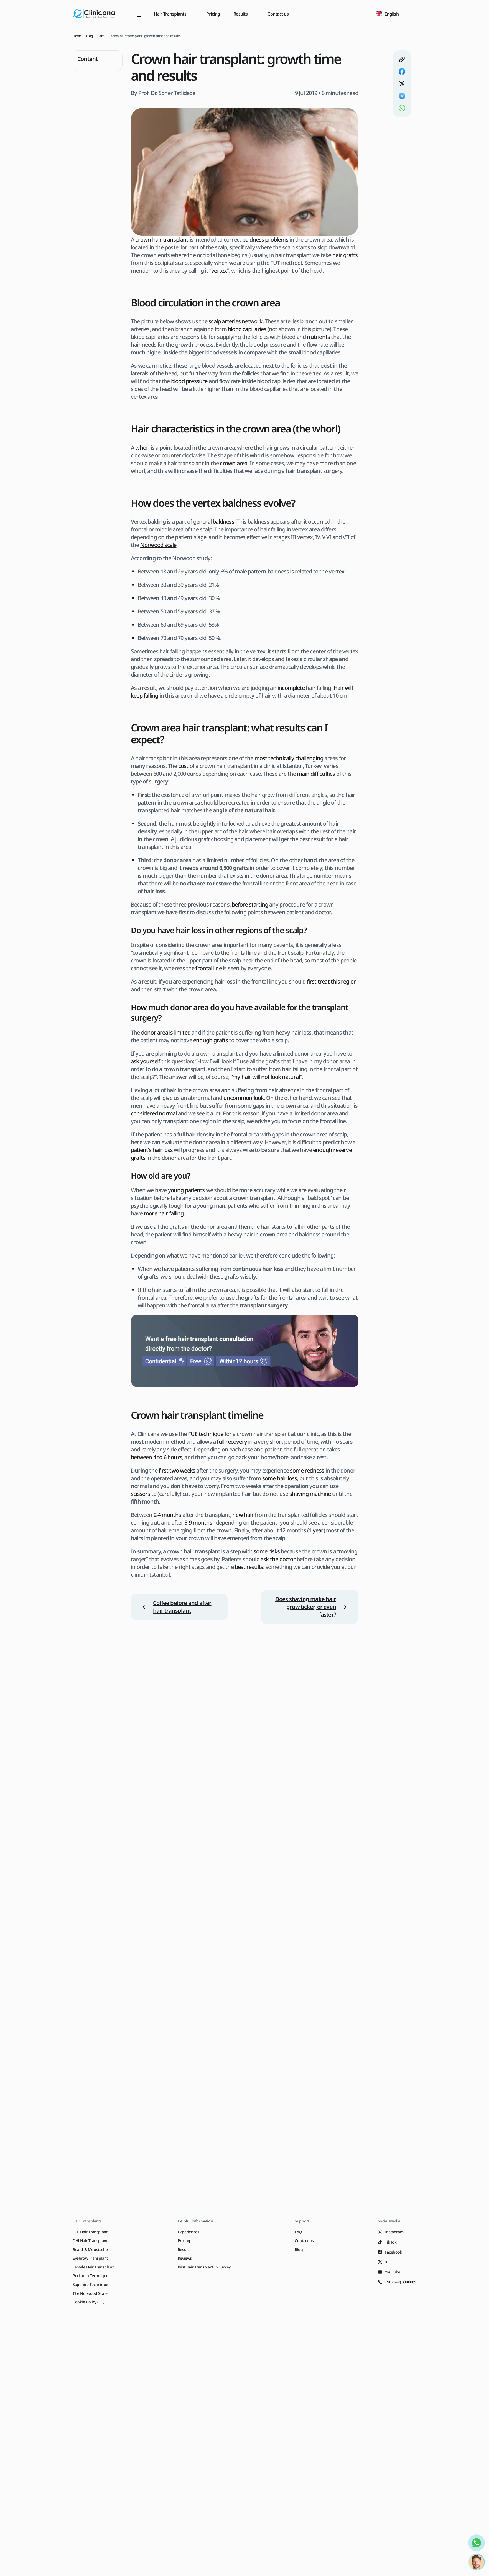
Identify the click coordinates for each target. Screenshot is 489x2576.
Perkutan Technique (90, 2275)
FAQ (298, 2231)
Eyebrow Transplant (90, 2258)
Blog (299, 2249)
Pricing (213, 14)
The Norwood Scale (90, 2293)
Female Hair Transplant (93, 2267)
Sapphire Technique (90, 2284)
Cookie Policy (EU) (88, 2301)
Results (184, 2249)
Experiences (188, 2231)
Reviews (185, 2258)
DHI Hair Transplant (90, 2240)
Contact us (278, 14)
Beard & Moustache (90, 2249)
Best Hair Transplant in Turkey (204, 2267)
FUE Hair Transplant (90, 2231)
